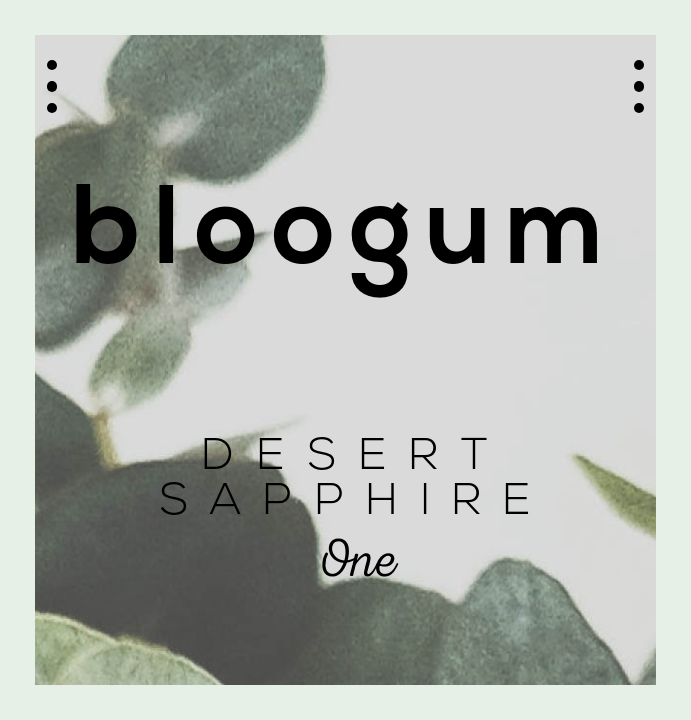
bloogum (345, 235)
